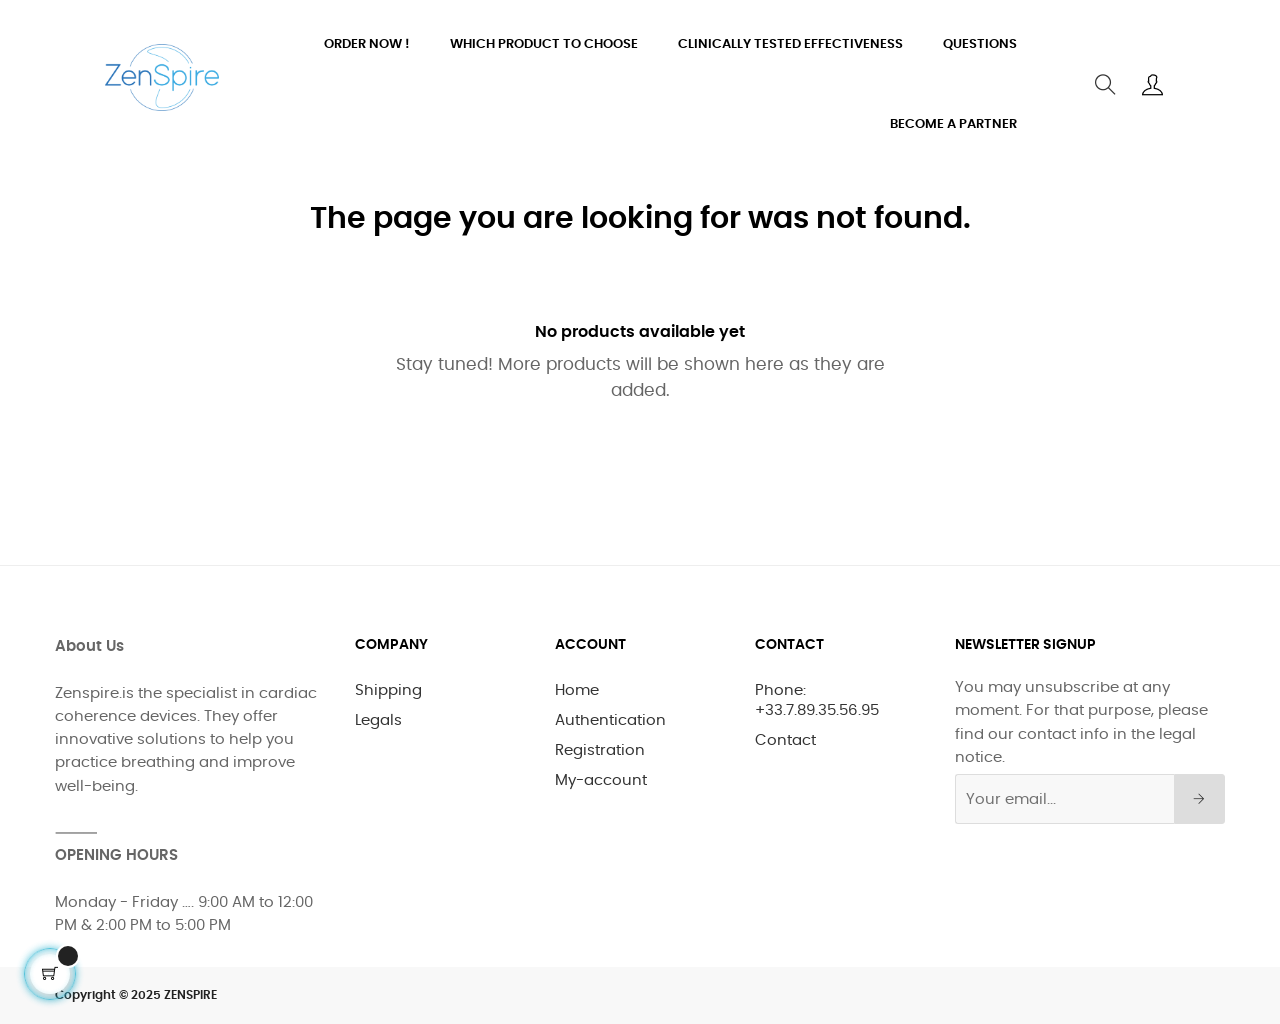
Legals (378, 720)
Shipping (388, 690)
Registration (600, 750)
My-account (601, 780)
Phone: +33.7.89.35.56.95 (817, 700)
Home (577, 690)
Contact (785, 740)
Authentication (610, 720)
